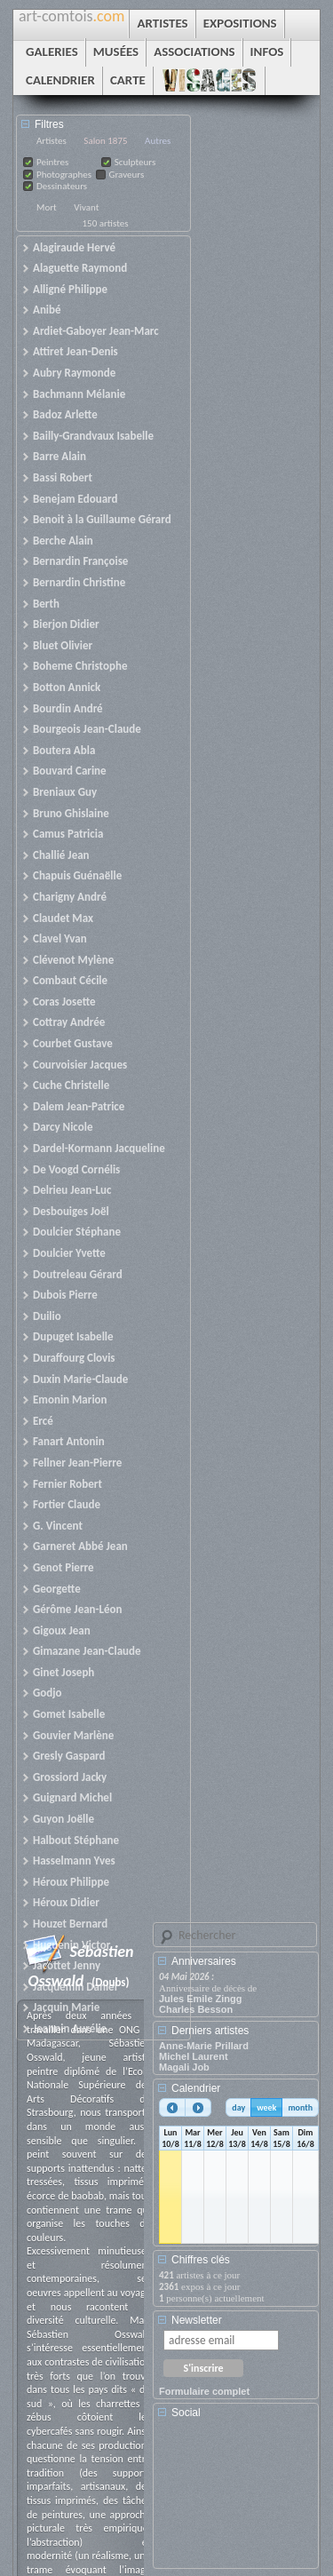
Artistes (51, 141)
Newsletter (196, 2320)
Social (186, 2412)
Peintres (52, 162)
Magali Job (184, 2067)
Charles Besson (196, 2009)
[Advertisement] (239, 2499)
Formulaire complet (204, 2391)
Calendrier (195, 2088)
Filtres (49, 124)
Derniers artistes (210, 2030)
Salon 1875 (105, 141)
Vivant (86, 207)
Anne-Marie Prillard (204, 2045)
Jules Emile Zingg (200, 1998)
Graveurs (127, 174)
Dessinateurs (61, 186)
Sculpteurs (135, 162)
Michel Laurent (193, 2056)
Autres (157, 141)
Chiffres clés (200, 2260)
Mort (46, 207)
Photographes (63, 174)
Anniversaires (203, 1961)
